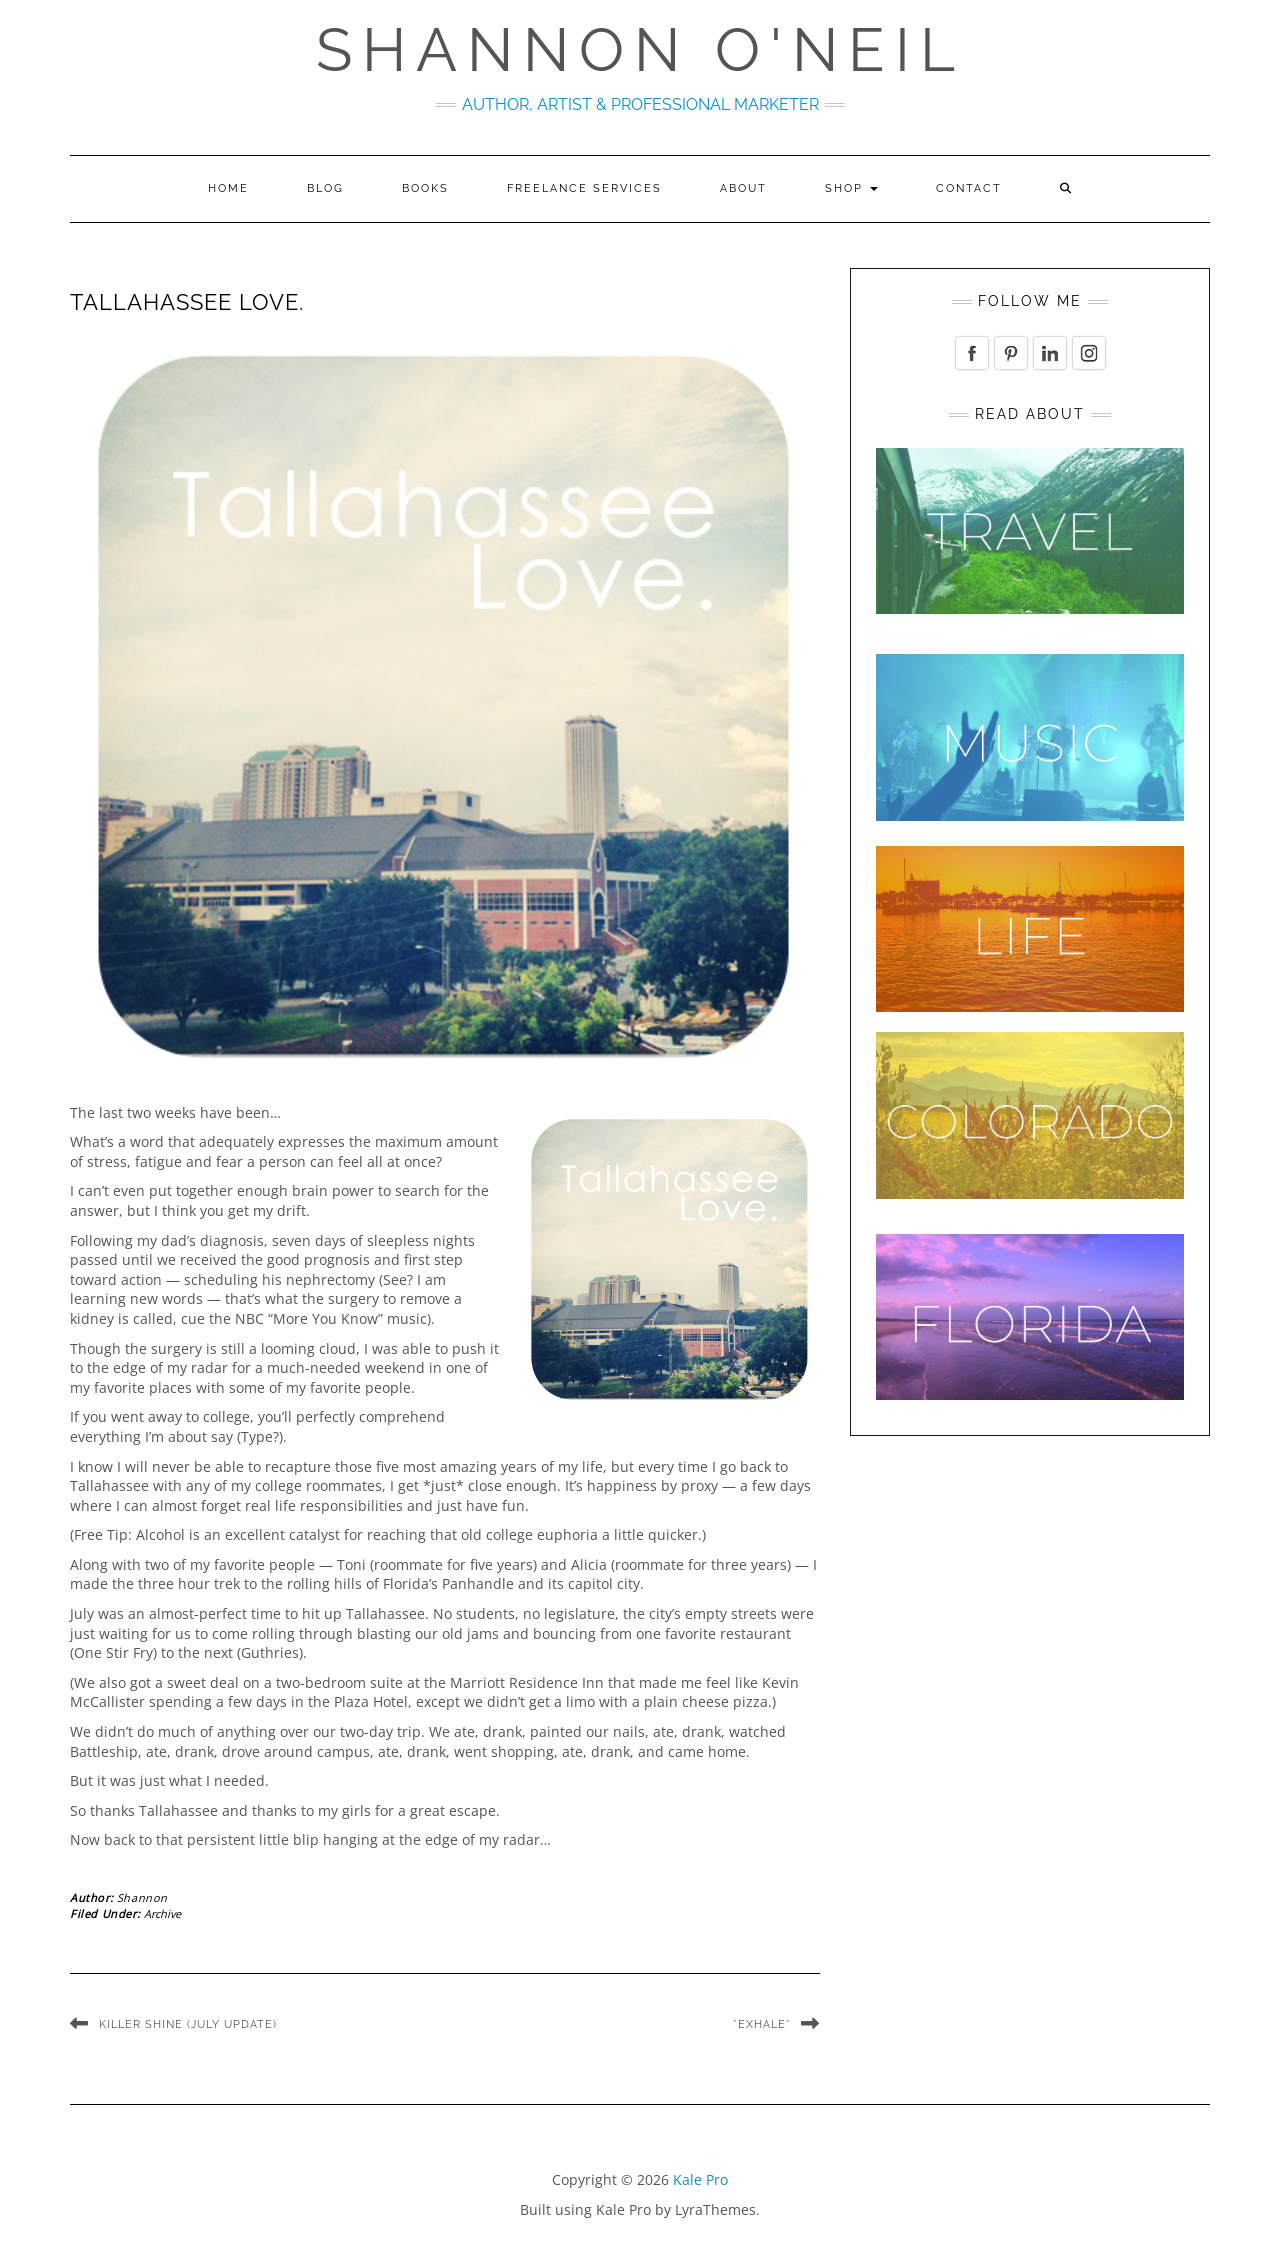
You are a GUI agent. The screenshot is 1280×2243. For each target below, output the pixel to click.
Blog (325, 188)
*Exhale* (762, 2024)
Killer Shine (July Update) (188, 2024)
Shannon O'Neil (640, 50)
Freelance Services (584, 188)
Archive (162, 1913)
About (743, 188)
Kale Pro (700, 2179)
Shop (851, 188)
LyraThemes (715, 2209)
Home (228, 188)
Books (425, 188)
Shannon (142, 1897)
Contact (969, 188)
